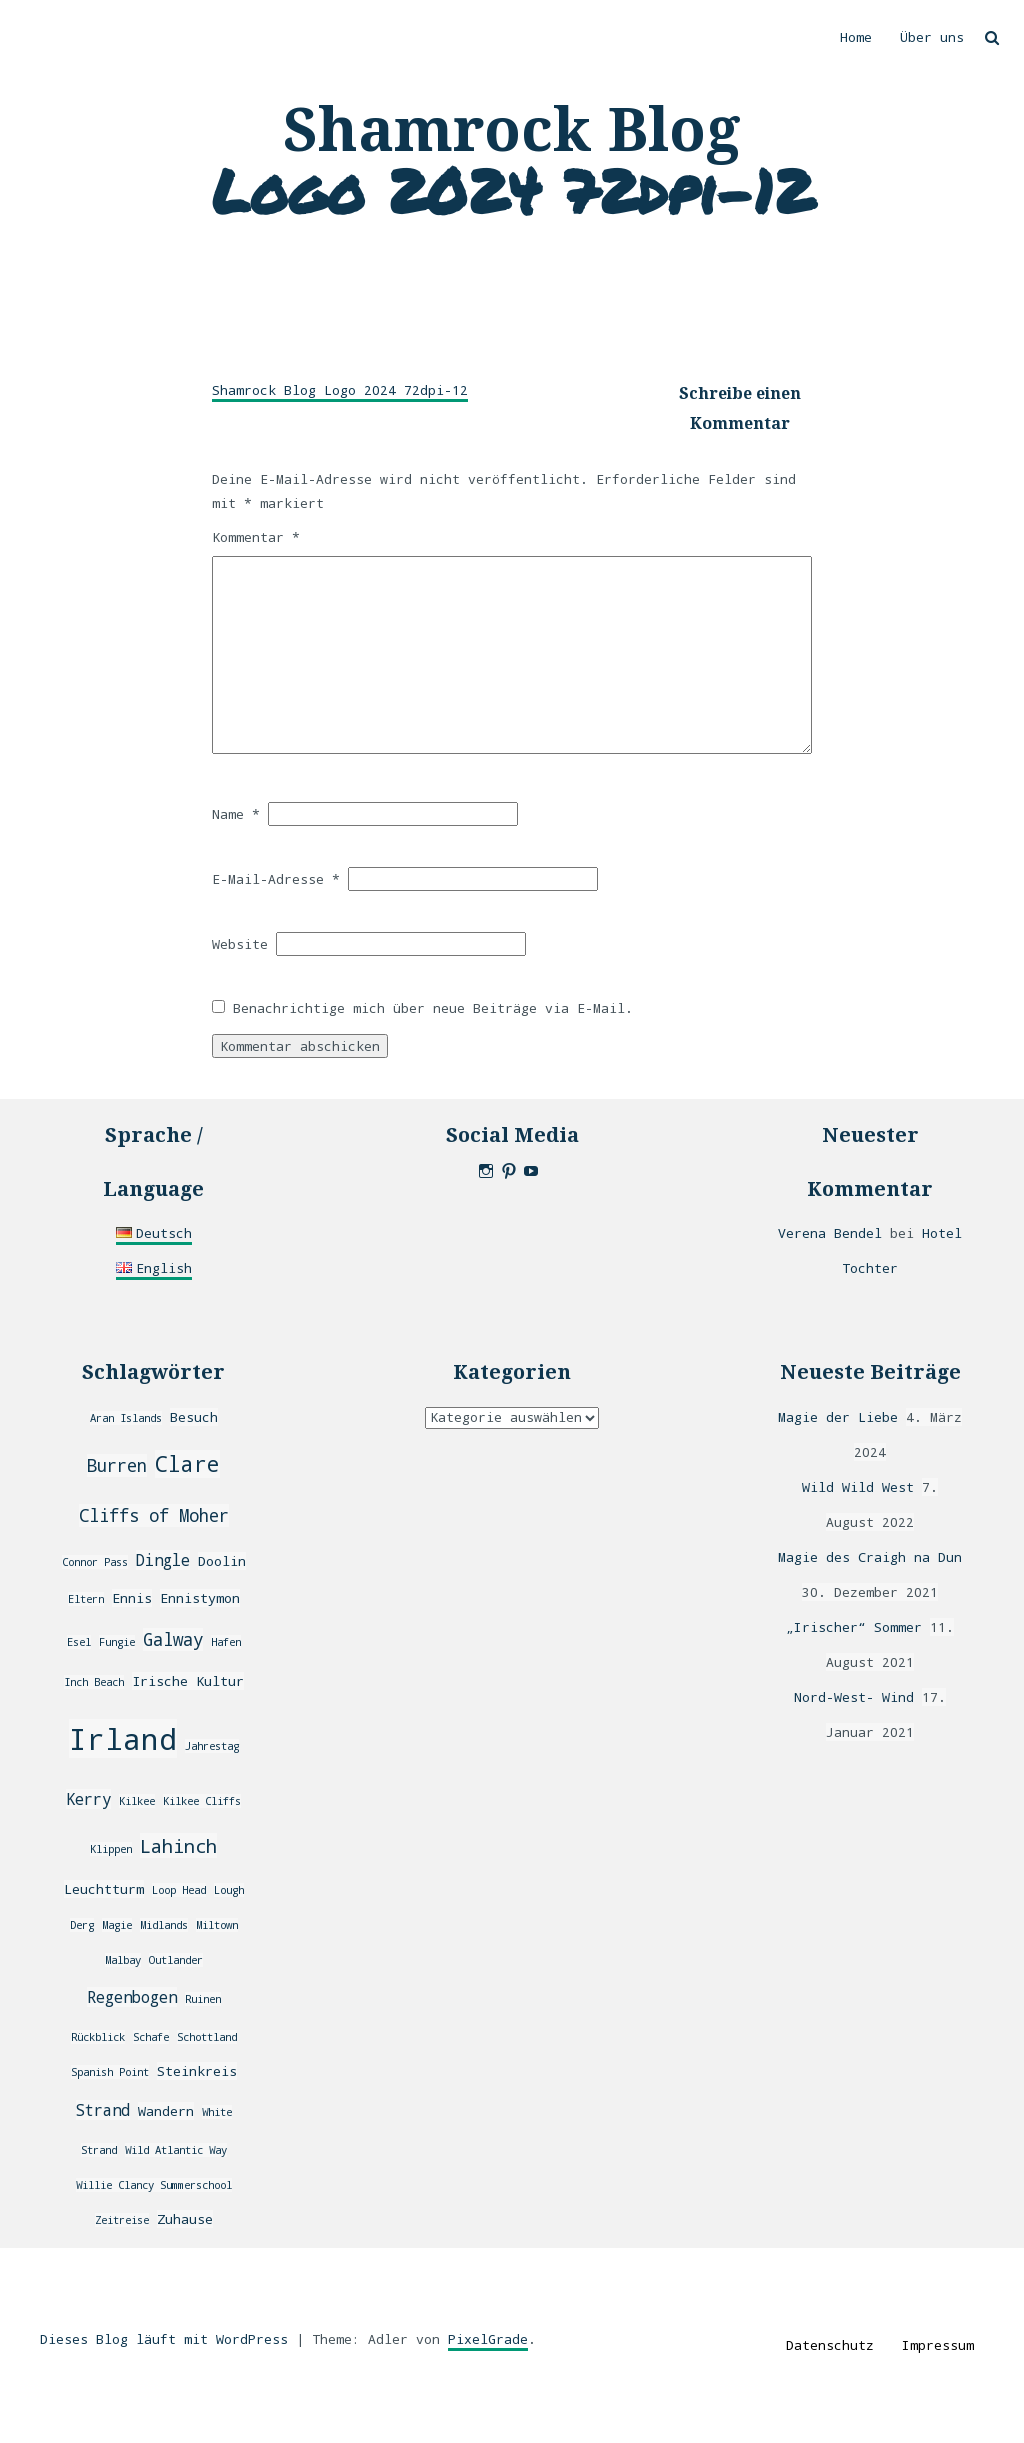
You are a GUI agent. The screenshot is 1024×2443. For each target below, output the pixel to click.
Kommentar (256, 537)
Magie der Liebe (838, 1417)
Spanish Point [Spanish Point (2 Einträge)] (110, 2072)
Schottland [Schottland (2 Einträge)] (207, 2037)
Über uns (932, 37)
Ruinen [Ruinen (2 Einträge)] (203, 1999)
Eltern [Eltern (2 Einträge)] (86, 1599)
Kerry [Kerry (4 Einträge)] (88, 1799)
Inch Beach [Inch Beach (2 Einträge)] (94, 1682)
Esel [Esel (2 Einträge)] (79, 1642)
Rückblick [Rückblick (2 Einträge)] (98, 2037)
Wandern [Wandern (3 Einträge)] (166, 2111)
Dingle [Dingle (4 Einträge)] (163, 1560)
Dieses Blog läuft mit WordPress (164, 2339)
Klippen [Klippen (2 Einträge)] (111, 1849)
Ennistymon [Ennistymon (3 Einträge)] (200, 1598)
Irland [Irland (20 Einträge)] (123, 1738)
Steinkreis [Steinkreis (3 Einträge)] (197, 2071)
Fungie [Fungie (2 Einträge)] (117, 1642)
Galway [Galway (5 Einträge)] (173, 1639)
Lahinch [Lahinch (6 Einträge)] (178, 1845)
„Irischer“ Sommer (854, 1627)
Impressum (938, 2345)
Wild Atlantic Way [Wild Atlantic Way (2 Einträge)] (176, 2150)
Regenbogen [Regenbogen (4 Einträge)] (132, 1997)
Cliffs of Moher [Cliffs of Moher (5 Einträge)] (154, 1515)
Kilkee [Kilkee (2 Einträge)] (137, 1801)
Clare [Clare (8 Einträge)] (187, 1464)
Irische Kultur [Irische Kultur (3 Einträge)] (188, 1681)
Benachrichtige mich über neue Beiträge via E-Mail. (433, 1008)
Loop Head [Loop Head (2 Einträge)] (179, 1890)
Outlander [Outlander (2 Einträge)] (176, 1960)
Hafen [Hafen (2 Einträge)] (226, 1642)
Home (856, 37)
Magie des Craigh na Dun (870, 1557)
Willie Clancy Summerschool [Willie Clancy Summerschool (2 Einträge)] (154, 2185)
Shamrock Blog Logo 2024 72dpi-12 (340, 390)
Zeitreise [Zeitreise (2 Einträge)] (122, 2220)
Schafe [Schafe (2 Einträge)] (151, 2037)
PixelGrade (488, 2339)
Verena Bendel (830, 1233)
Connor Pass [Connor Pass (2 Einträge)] (95, 1562)
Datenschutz (830, 2345)
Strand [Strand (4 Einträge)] (103, 2110)
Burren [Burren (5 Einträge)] (117, 1465)
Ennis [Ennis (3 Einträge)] (132, 1598)
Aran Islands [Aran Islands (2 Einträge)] (126, 1418)
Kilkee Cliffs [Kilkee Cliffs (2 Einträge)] (202, 1801)
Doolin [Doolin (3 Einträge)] (222, 1561)
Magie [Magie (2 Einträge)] (117, 1925)
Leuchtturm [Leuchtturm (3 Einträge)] (104, 1889)
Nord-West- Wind (854, 1697)
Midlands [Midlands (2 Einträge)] (164, 1925)
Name (236, 814)
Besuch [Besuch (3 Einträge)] (194, 1417)
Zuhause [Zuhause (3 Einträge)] (185, 2219)
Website (240, 944)
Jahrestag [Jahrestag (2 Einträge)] (212, 1746)
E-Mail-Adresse (276, 879)
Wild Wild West (858, 1487)
